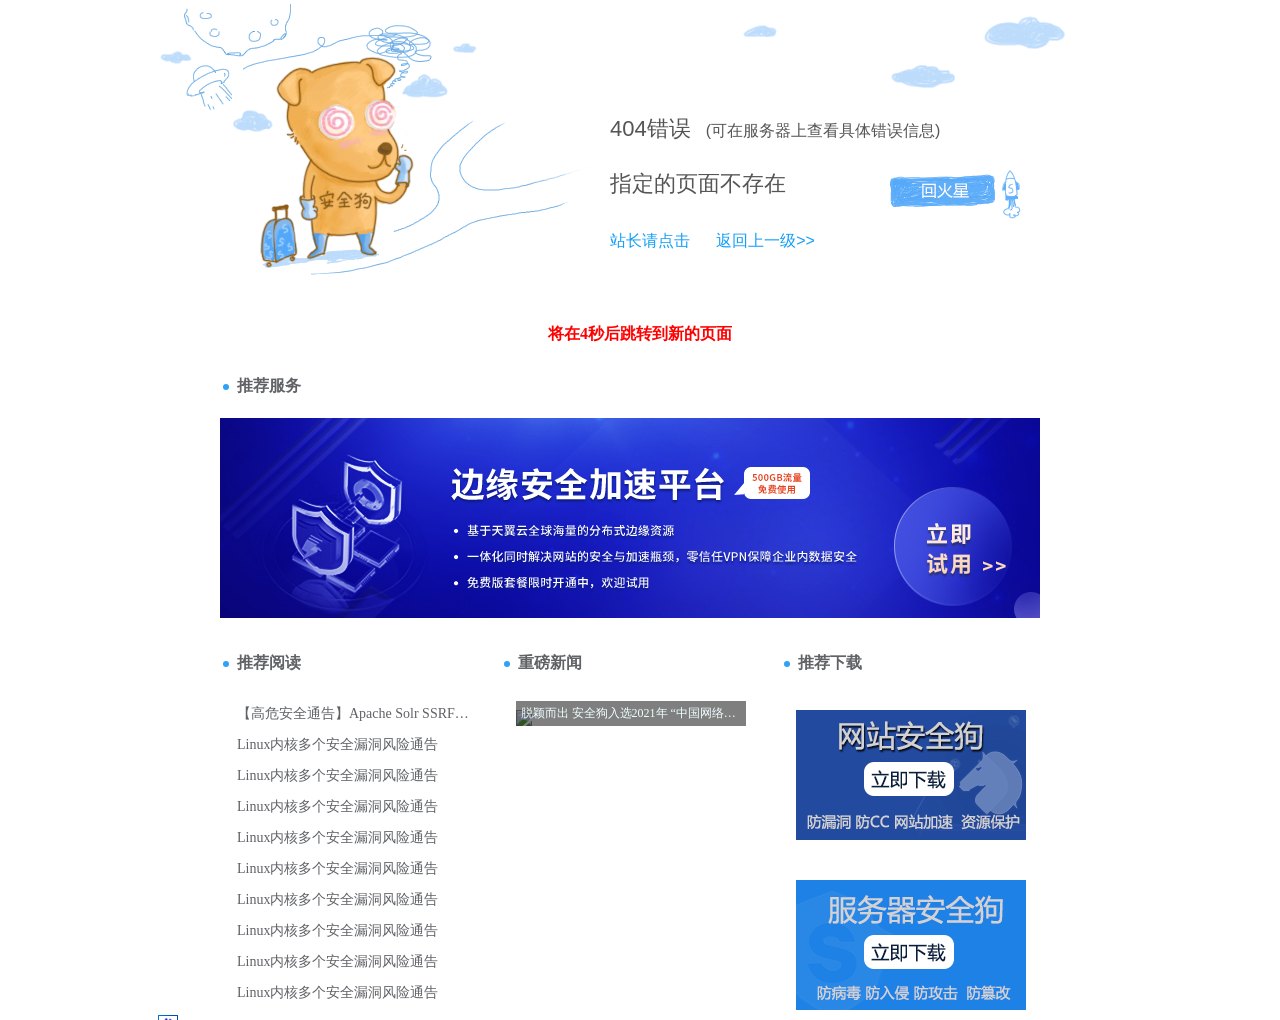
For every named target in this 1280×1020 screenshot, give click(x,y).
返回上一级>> (765, 240)
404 (628, 128)
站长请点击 (650, 240)
